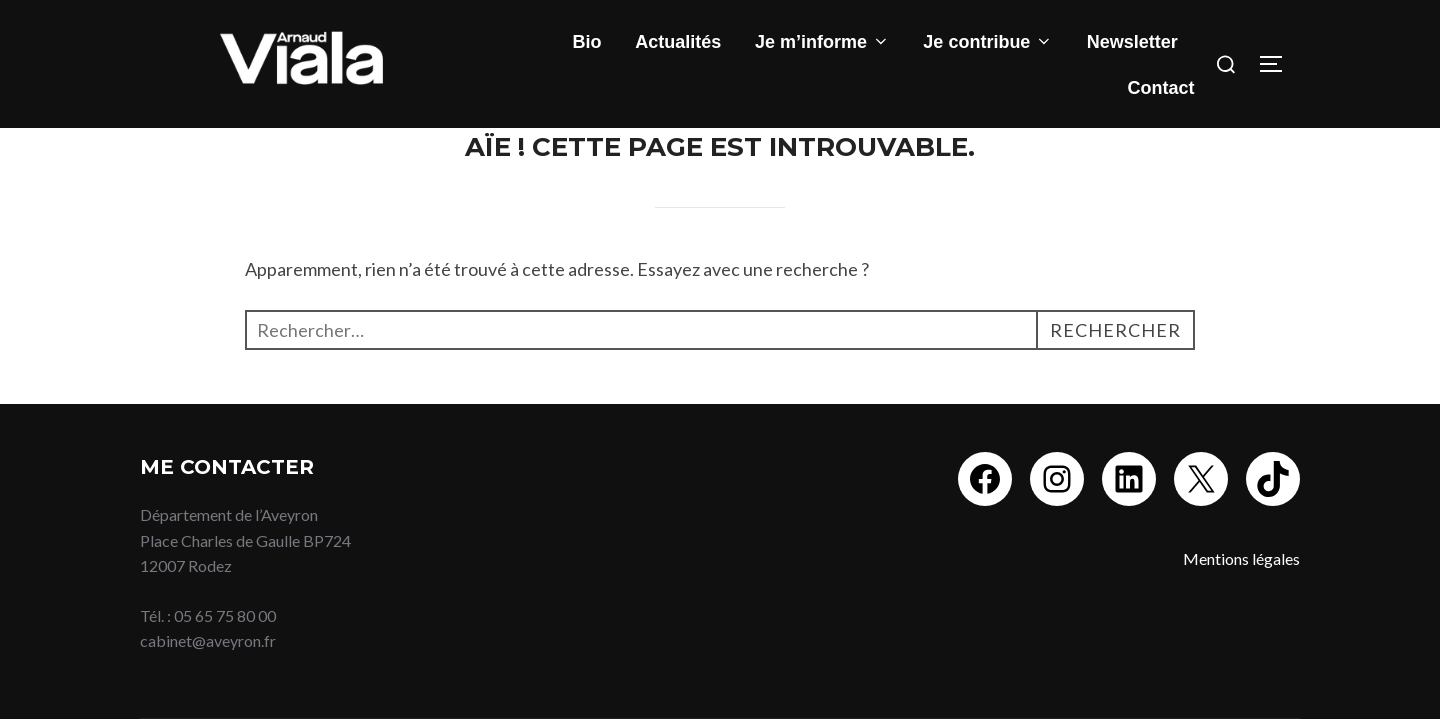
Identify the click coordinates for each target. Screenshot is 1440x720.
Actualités (678, 42)
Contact (1161, 88)
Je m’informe (822, 42)
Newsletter (1132, 42)
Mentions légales (1241, 558)
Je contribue (988, 42)
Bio (587, 42)
